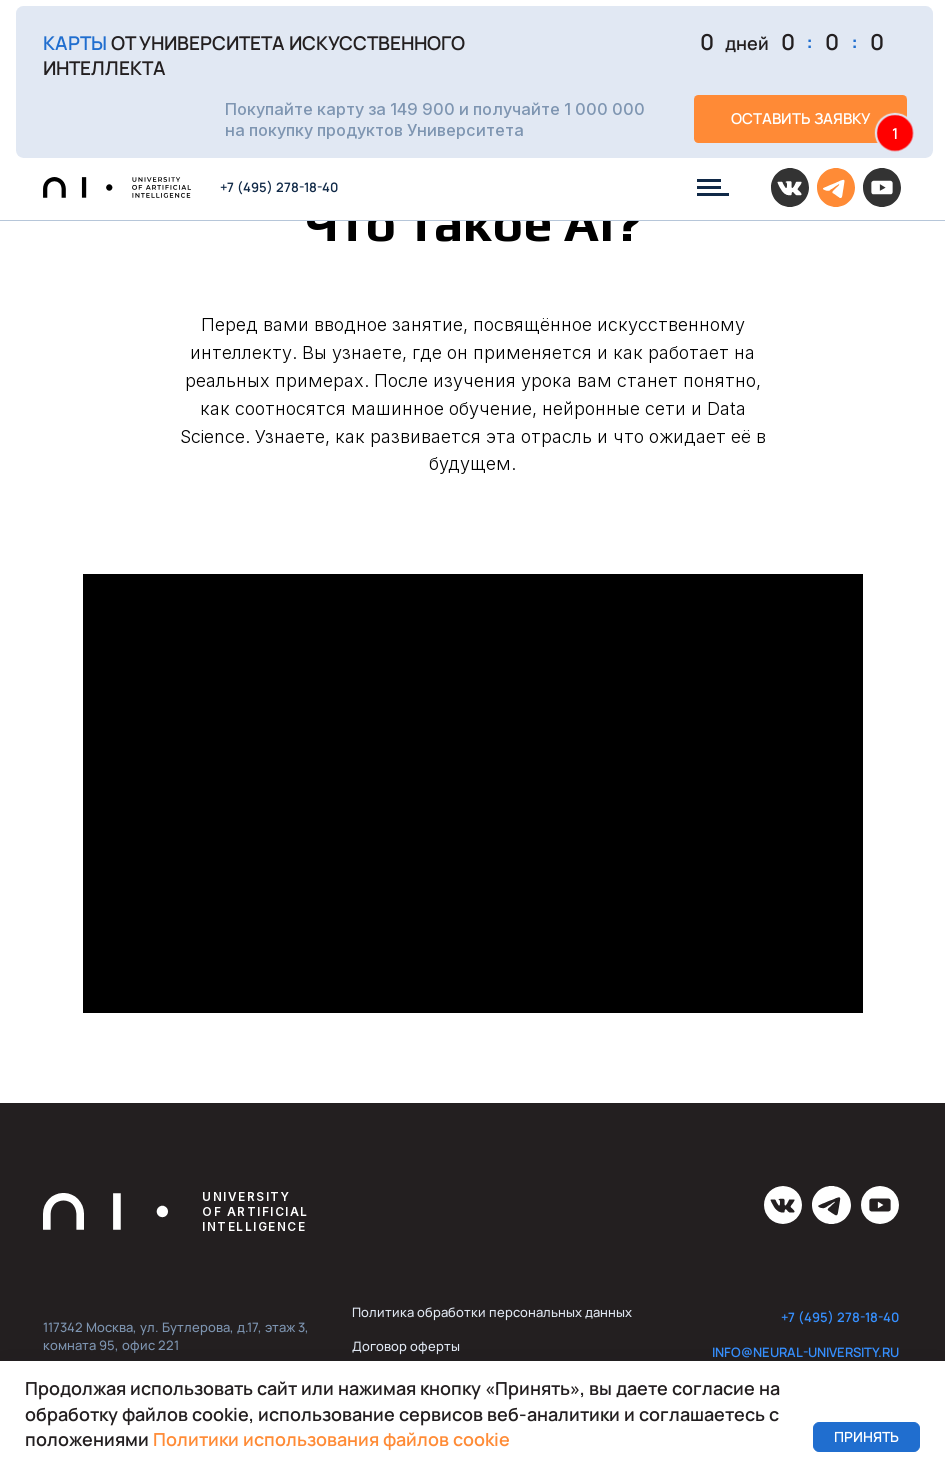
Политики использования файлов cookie (331, 1439)
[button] (474, 82)
